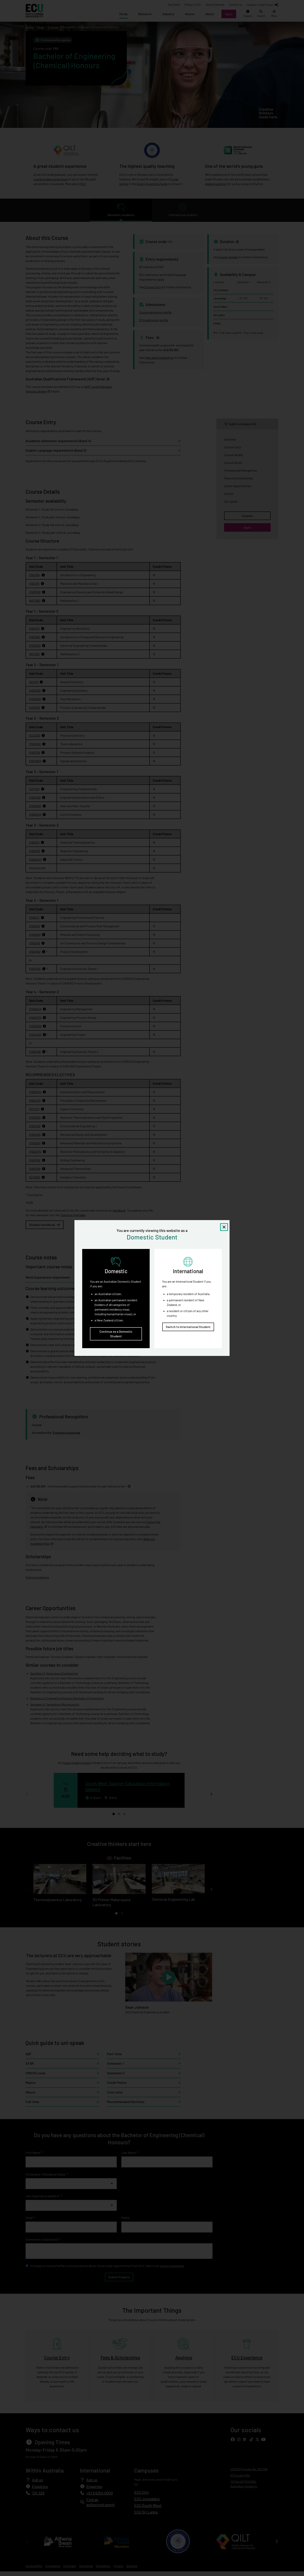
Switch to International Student (188, 1327)
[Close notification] (224, 1227)
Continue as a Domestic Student (115, 1334)
